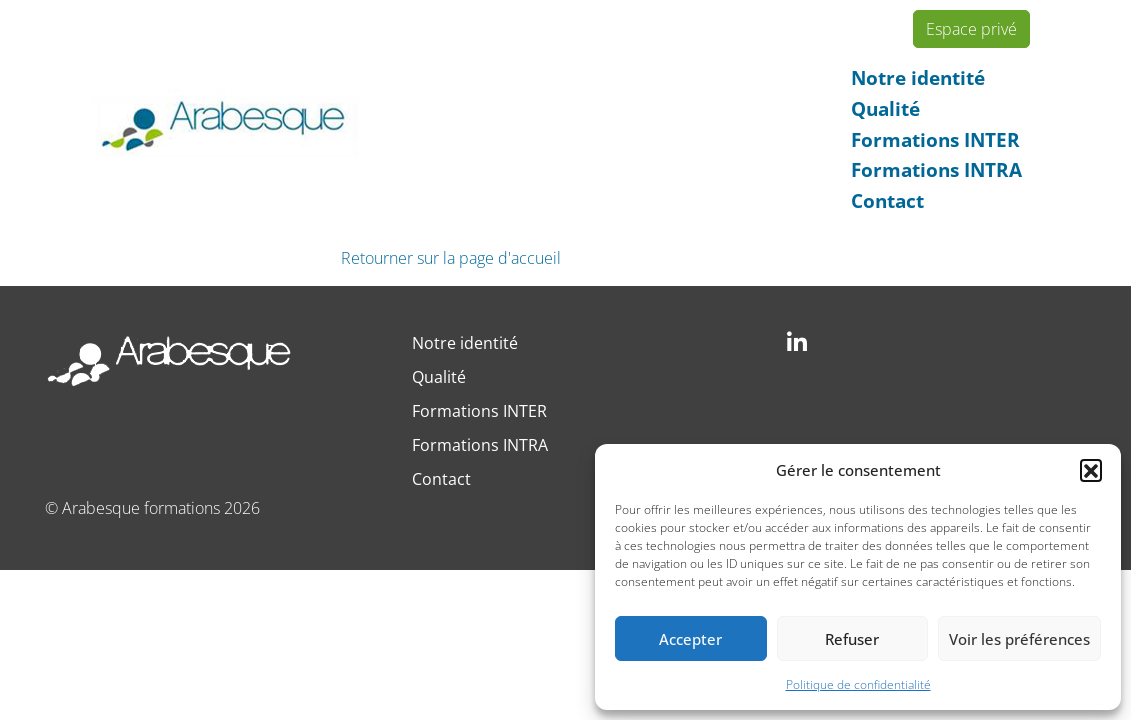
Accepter (690, 639)
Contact (887, 200)
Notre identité (918, 77)
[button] (1091, 470)
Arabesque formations (141, 508)
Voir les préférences (1019, 639)
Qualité (885, 108)
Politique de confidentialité (858, 684)
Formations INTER (935, 139)
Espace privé (971, 29)
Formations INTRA (936, 169)
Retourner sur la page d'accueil (451, 258)
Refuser (852, 639)
